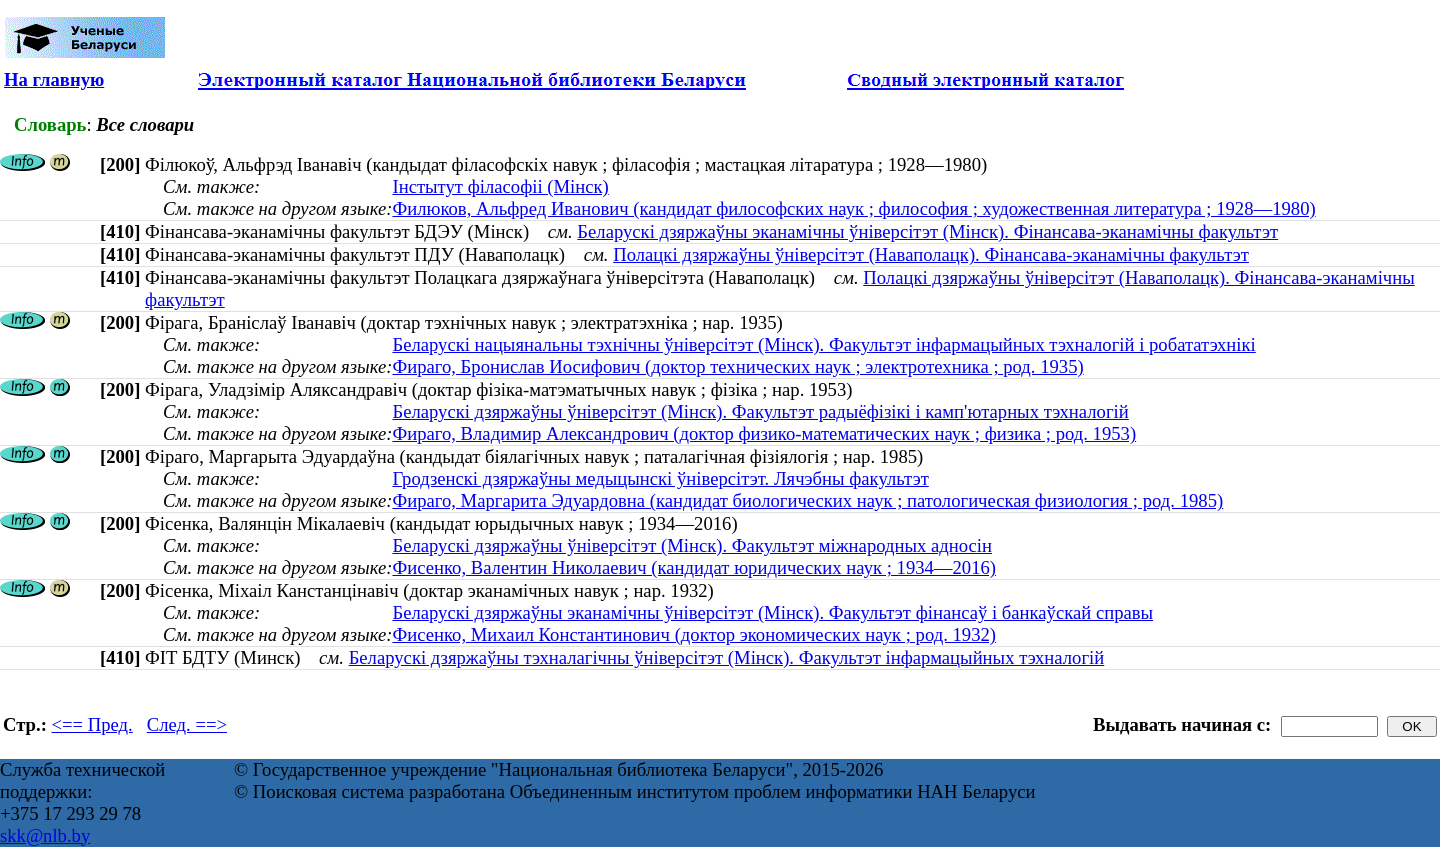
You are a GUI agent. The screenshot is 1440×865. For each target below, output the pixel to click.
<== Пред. (92, 724)
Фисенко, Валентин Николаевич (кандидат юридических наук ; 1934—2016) (694, 567)
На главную (54, 79)
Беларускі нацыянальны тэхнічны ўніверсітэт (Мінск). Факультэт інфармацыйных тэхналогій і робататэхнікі (823, 344)
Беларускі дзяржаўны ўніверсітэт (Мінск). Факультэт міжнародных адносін (692, 545)
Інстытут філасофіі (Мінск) (500, 186)
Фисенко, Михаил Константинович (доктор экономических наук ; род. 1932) (694, 634)
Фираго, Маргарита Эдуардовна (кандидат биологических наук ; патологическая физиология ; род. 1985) (807, 500)
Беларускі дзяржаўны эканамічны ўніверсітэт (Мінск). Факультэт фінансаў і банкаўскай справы (772, 612)
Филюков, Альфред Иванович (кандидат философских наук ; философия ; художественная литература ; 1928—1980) (853, 208)
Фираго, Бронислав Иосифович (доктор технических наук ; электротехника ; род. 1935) (737, 366)
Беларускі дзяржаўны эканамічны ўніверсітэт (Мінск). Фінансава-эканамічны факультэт (927, 231)
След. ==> (187, 724)
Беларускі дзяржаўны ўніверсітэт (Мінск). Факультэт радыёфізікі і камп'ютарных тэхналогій (760, 411)
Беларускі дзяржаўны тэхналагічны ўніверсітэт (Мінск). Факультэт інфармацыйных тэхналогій (727, 657)
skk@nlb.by (45, 835)
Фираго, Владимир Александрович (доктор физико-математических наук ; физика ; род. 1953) (764, 433)
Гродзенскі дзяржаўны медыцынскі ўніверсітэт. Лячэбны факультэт (660, 478)
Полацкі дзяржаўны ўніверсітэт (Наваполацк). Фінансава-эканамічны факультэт (931, 254)
